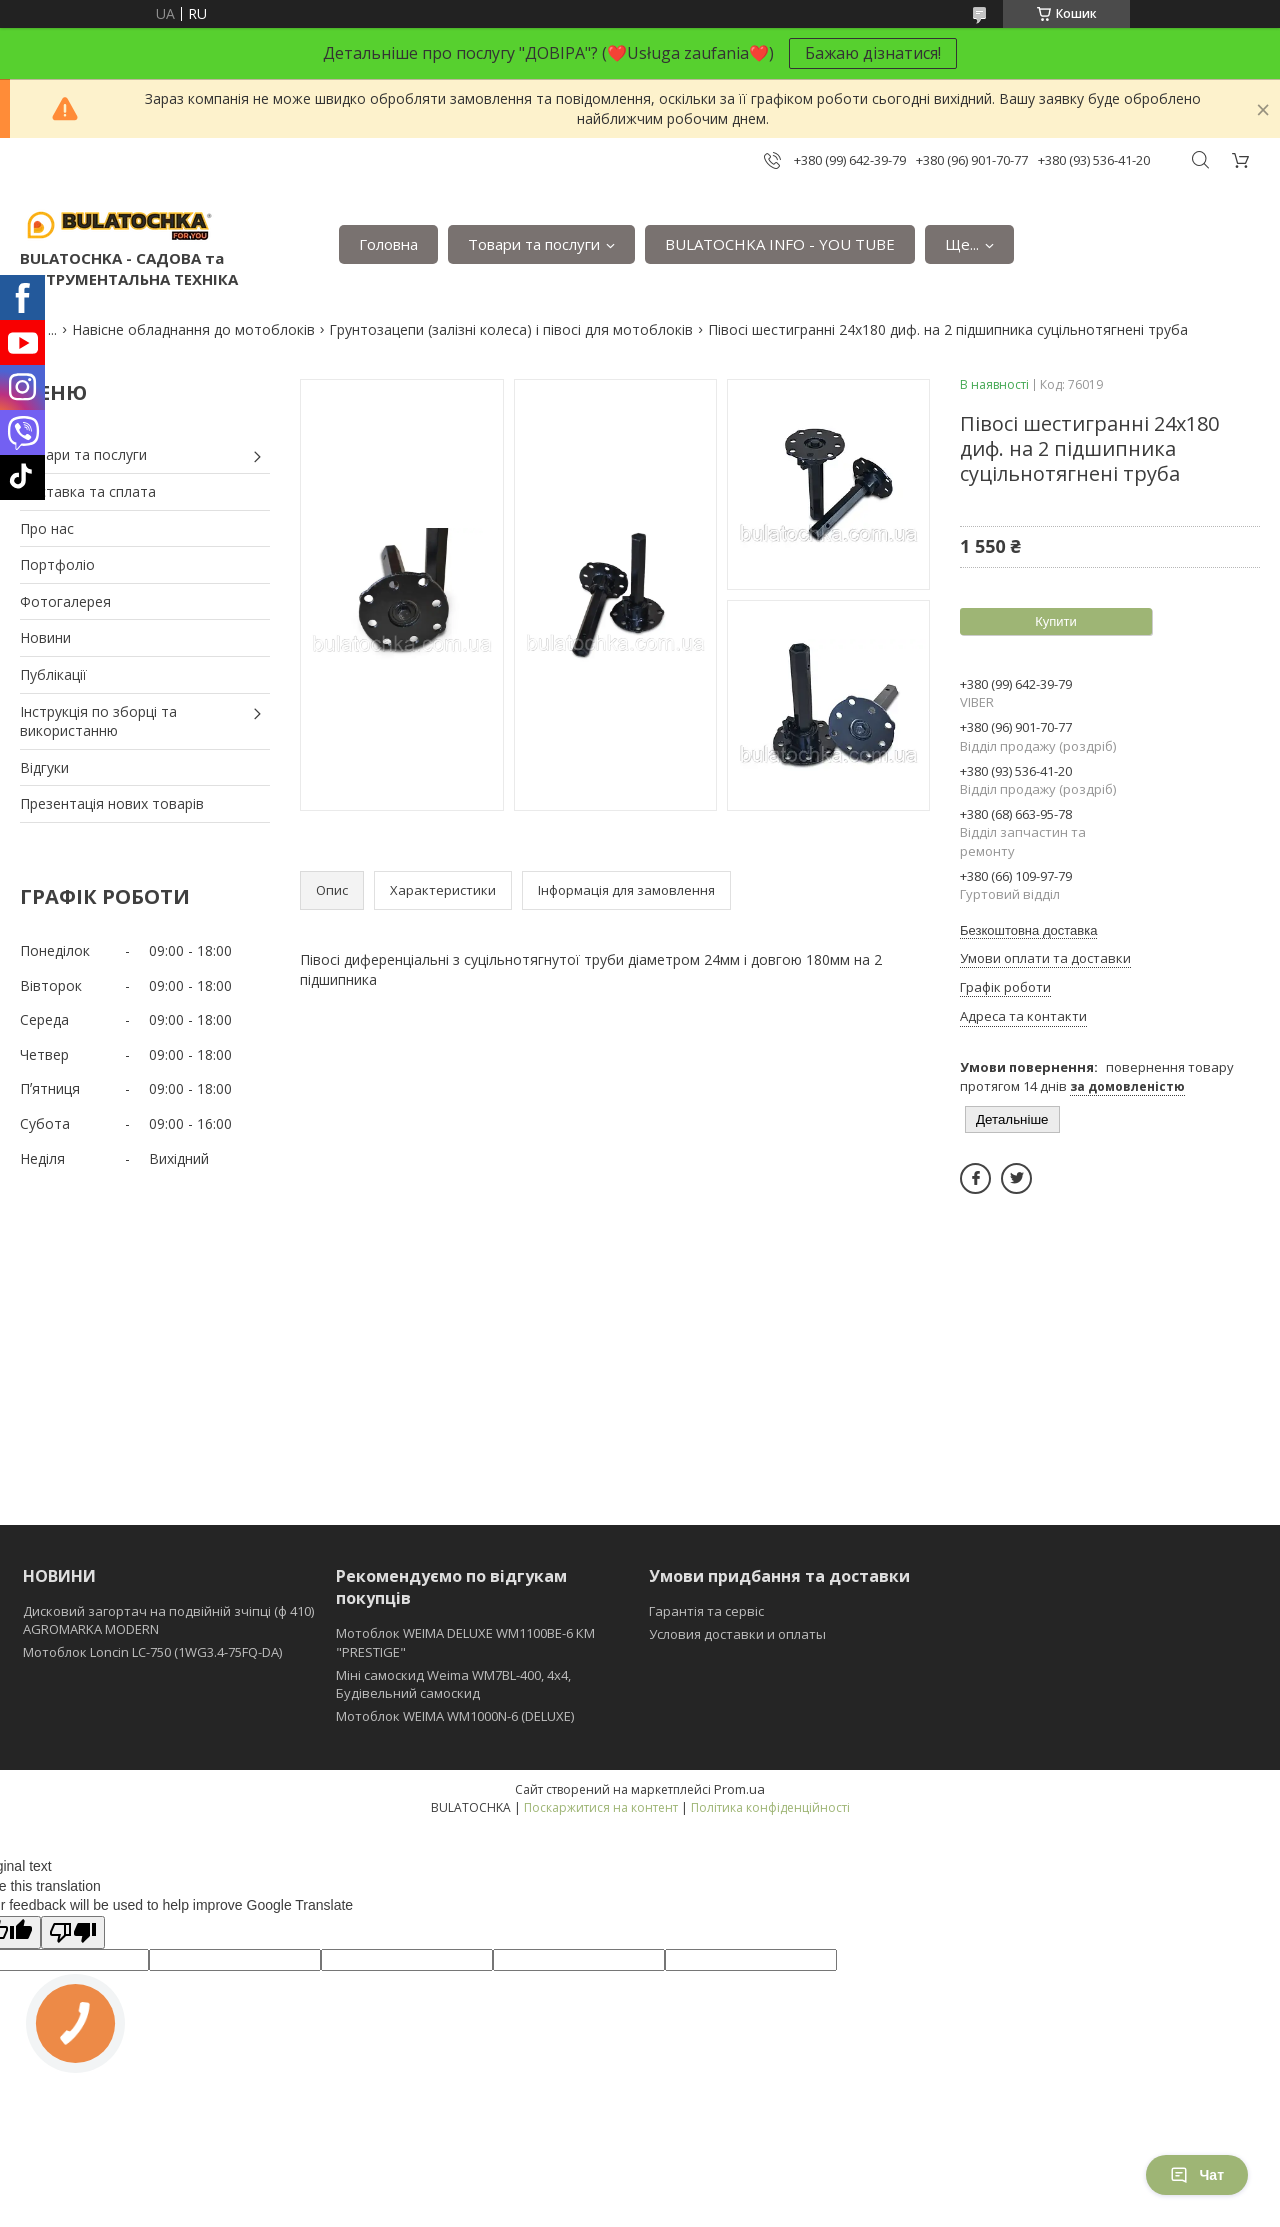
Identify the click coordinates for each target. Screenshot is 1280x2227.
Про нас (47, 528)
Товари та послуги (534, 244)
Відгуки (44, 767)
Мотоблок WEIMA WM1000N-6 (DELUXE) (455, 1716)
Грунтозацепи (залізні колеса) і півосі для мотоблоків (511, 329)
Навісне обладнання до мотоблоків (193, 329)
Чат (1197, 2175)
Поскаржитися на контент (601, 1807)
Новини (45, 637)
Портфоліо (57, 564)
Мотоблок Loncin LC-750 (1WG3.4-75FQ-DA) (152, 1652)
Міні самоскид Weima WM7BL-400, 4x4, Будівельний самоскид (453, 1684)
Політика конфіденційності (770, 1807)
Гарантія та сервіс (706, 1611)
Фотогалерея (65, 601)
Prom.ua (739, 1789)
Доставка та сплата (88, 491)
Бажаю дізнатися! (873, 53)
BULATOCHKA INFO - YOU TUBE (780, 244)
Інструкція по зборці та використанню (98, 721)
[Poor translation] (73, 1932)
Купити (1056, 621)
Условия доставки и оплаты (737, 1634)
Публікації (53, 674)
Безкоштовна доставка (1028, 930)
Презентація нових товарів (112, 803)
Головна (388, 244)
